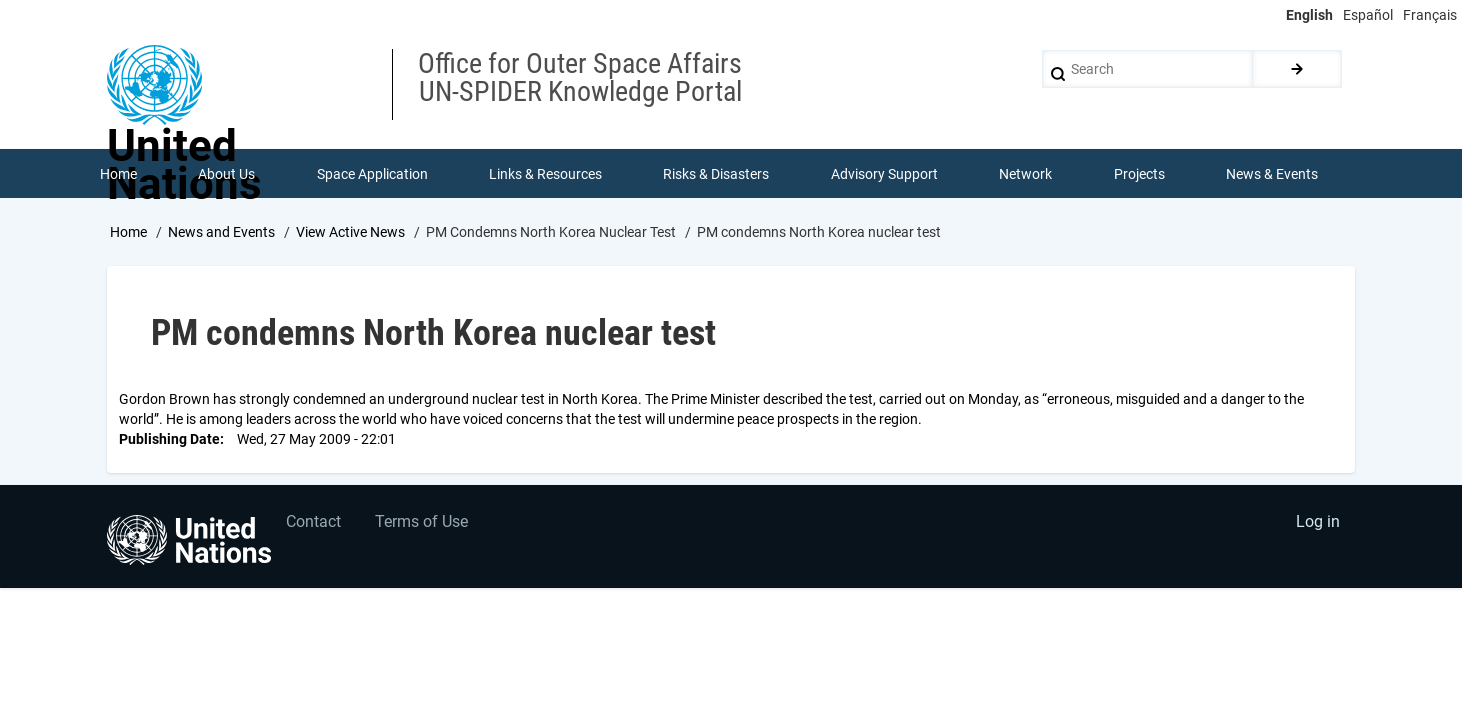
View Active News (350, 233)
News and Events (221, 233)
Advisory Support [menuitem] (884, 174)
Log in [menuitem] (1317, 524)
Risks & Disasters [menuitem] (717, 174)
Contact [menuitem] (314, 524)
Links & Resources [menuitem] (545, 174)
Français (1430, 15)
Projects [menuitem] (1139, 174)
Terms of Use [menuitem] (423, 524)
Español (1368, 15)
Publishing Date (169, 440)
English (1309, 15)
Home (128, 233)
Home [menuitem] (118, 174)
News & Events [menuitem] (1273, 174)
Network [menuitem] (1026, 174)
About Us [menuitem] (226, 174)
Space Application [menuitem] (372, 174)
